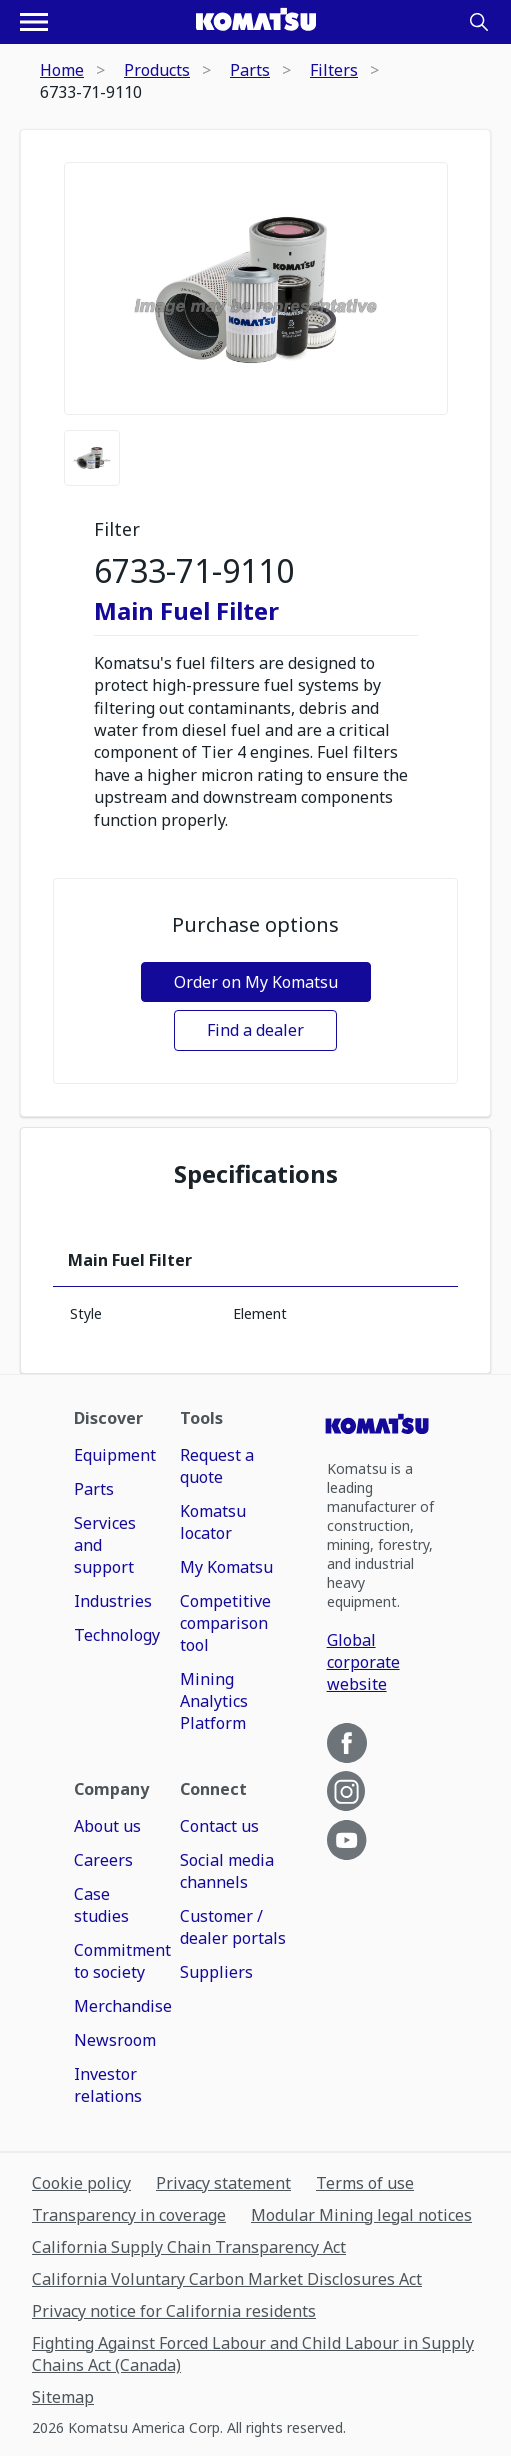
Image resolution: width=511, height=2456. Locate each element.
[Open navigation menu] (34, 22)
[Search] (479, 22)
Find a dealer (255, 1030)
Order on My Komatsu (256, 982)
